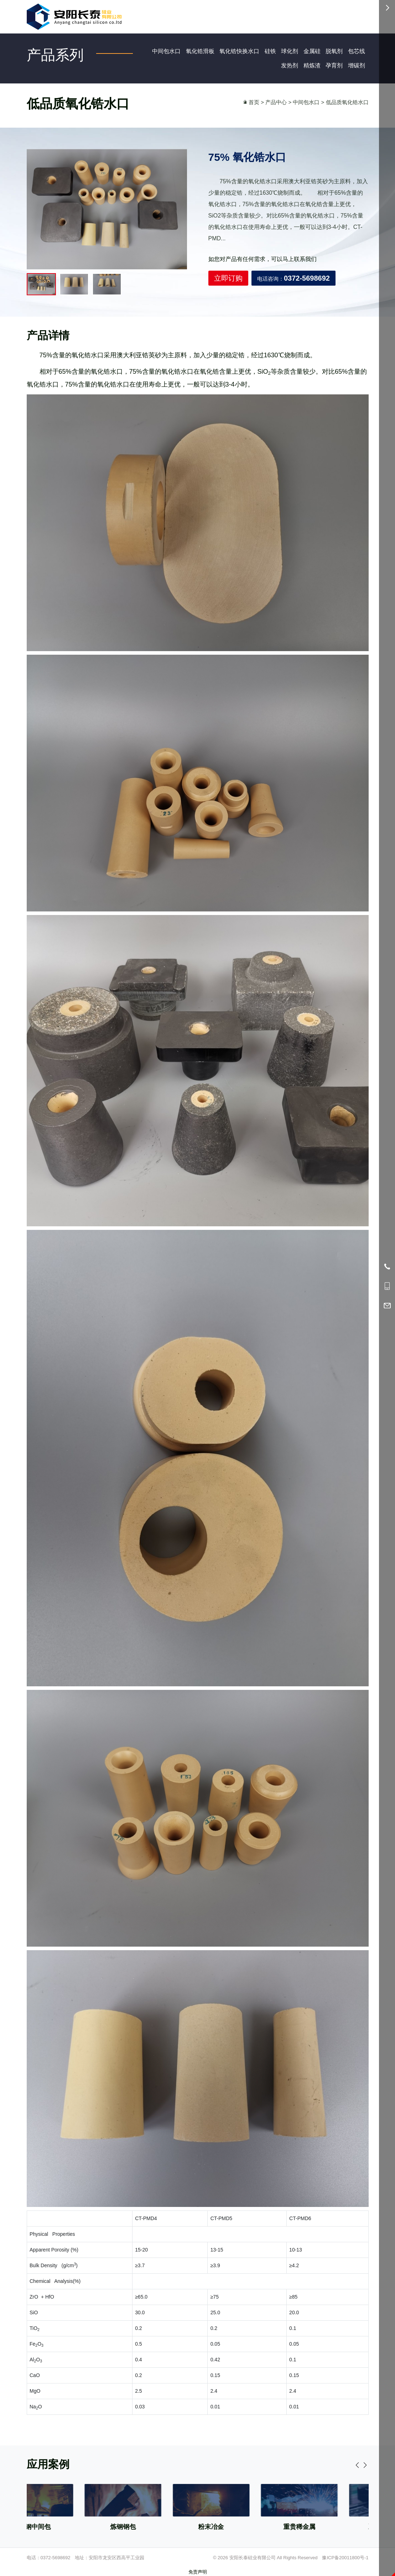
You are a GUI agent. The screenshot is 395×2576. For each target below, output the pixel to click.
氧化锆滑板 (200, 51)
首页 (254, 102)
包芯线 (356, 51)
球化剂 (289, 51)
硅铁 (270, 51)
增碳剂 (356, 65)
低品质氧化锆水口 (347, 102)
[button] (365, 2508)
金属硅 (312, 51)
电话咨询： (293, 283)
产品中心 (276, 102)
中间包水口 (166, 51)
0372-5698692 (56, 2557)
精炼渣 (312, 65)
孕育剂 (334, 65)
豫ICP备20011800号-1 (345, 2557)
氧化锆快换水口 (239, 51)
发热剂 (289, 65)
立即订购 (228, 283)
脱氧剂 (334, 51)
